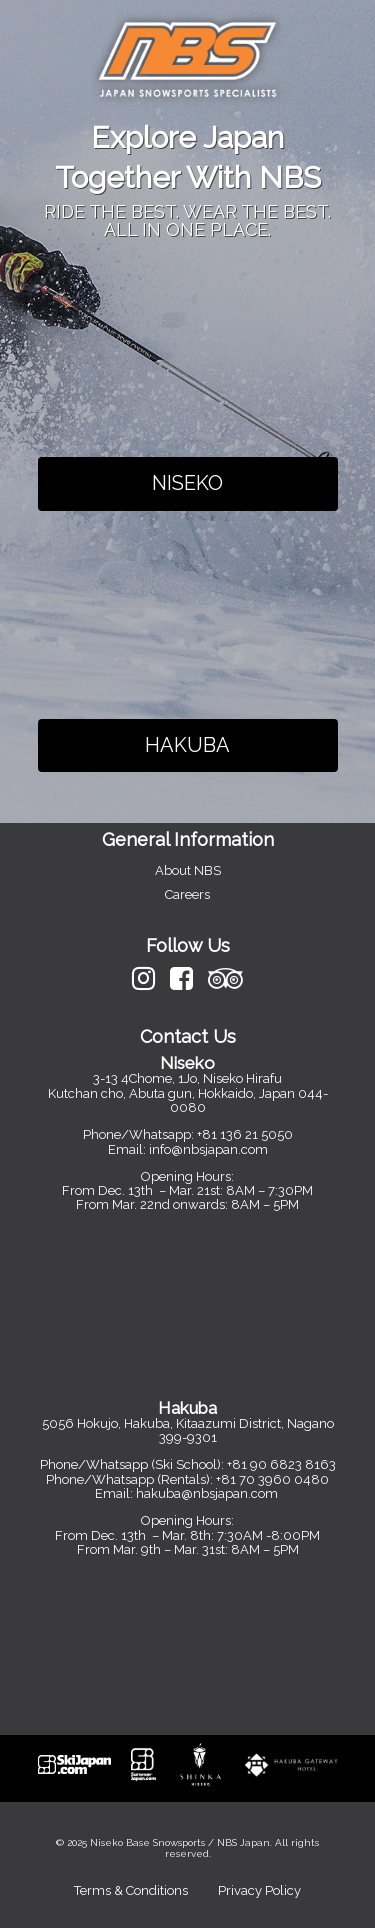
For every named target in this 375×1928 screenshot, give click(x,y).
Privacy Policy (259, 1890)
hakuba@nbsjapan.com (208, 1493)
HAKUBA (187, 745)
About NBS (188, 870)
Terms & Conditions (131, 1890)
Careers (187, 894)
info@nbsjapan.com (208, 1149)
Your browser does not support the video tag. (188, 354)
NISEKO (187, 483)
